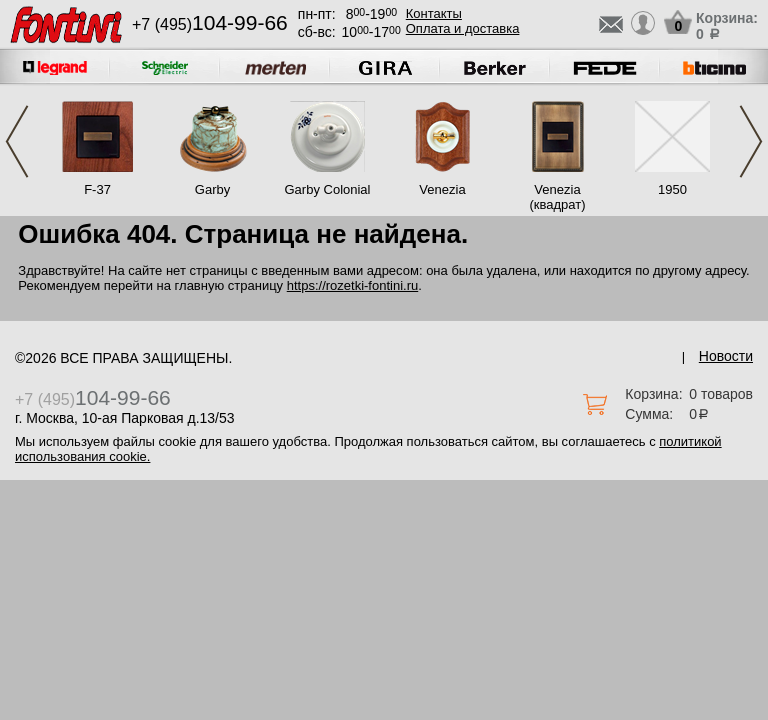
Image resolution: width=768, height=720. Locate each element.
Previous (17, 141)
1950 (672, 189)
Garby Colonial (328, 189)
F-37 (97, 189)
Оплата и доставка (463, 28)
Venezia (442, 189)
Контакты (434, 13)
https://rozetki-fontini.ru (353, 285)
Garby (212, 189)
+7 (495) (210, 24)
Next (751, 141)
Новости (726, 356)
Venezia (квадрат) (557, 197)
